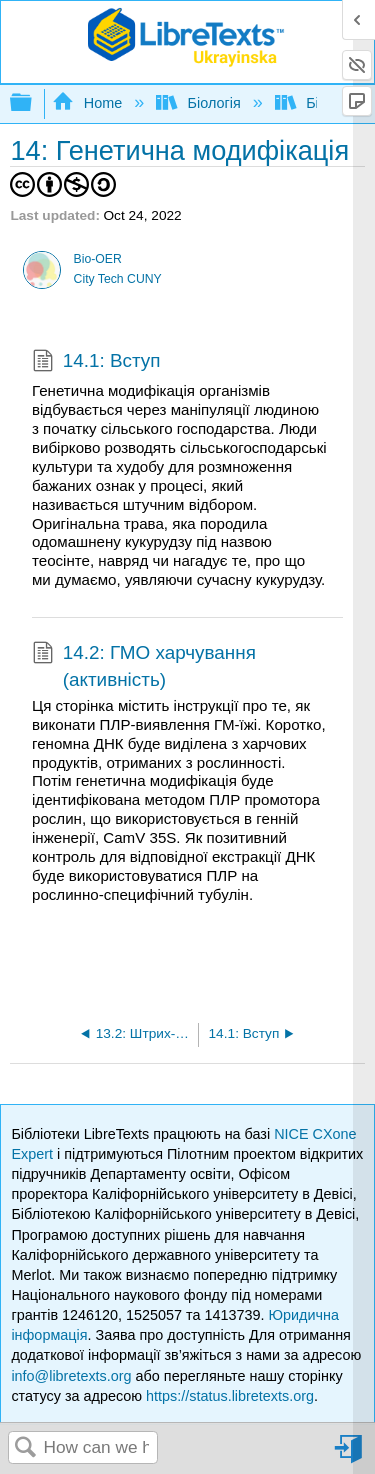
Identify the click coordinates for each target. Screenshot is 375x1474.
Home (89, 103)
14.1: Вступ (96, 363)
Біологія (200, 103)
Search (26, 1448)
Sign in (350, 1456)
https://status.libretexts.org (230, 1396)
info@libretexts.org (71, 1376)
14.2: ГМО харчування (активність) (144, 666)
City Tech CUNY (118, 279)
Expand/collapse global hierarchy (34, 103)
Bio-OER (98, 259)
